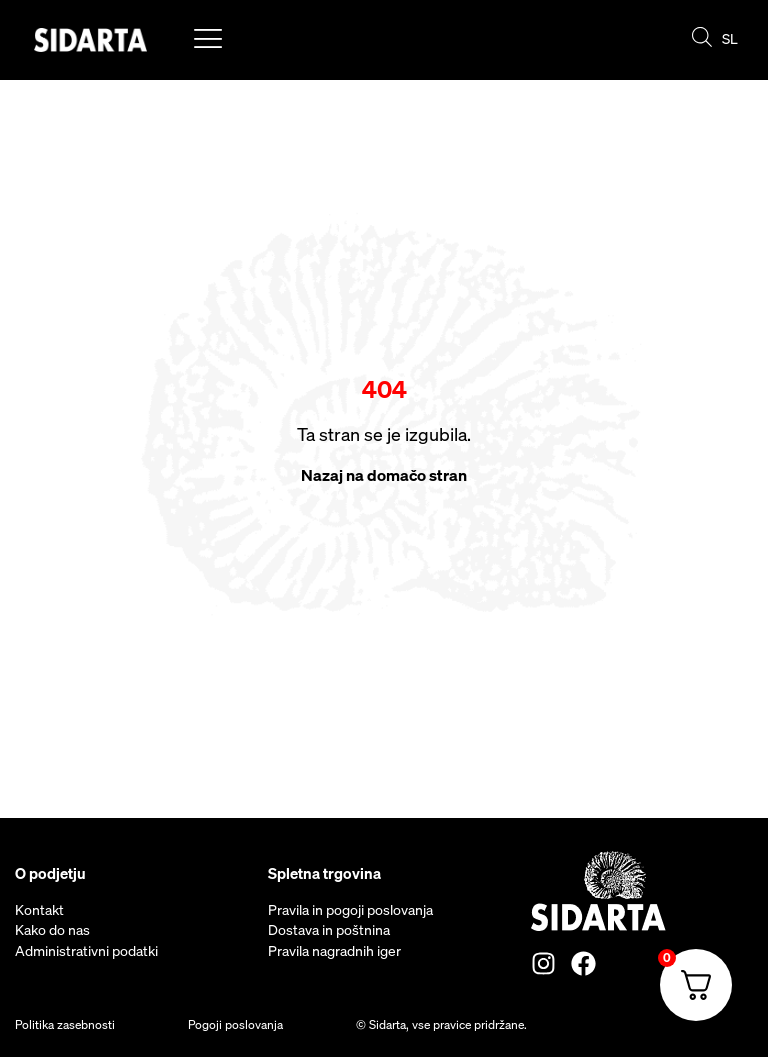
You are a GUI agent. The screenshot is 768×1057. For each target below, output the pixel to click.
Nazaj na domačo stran (384, 475)
